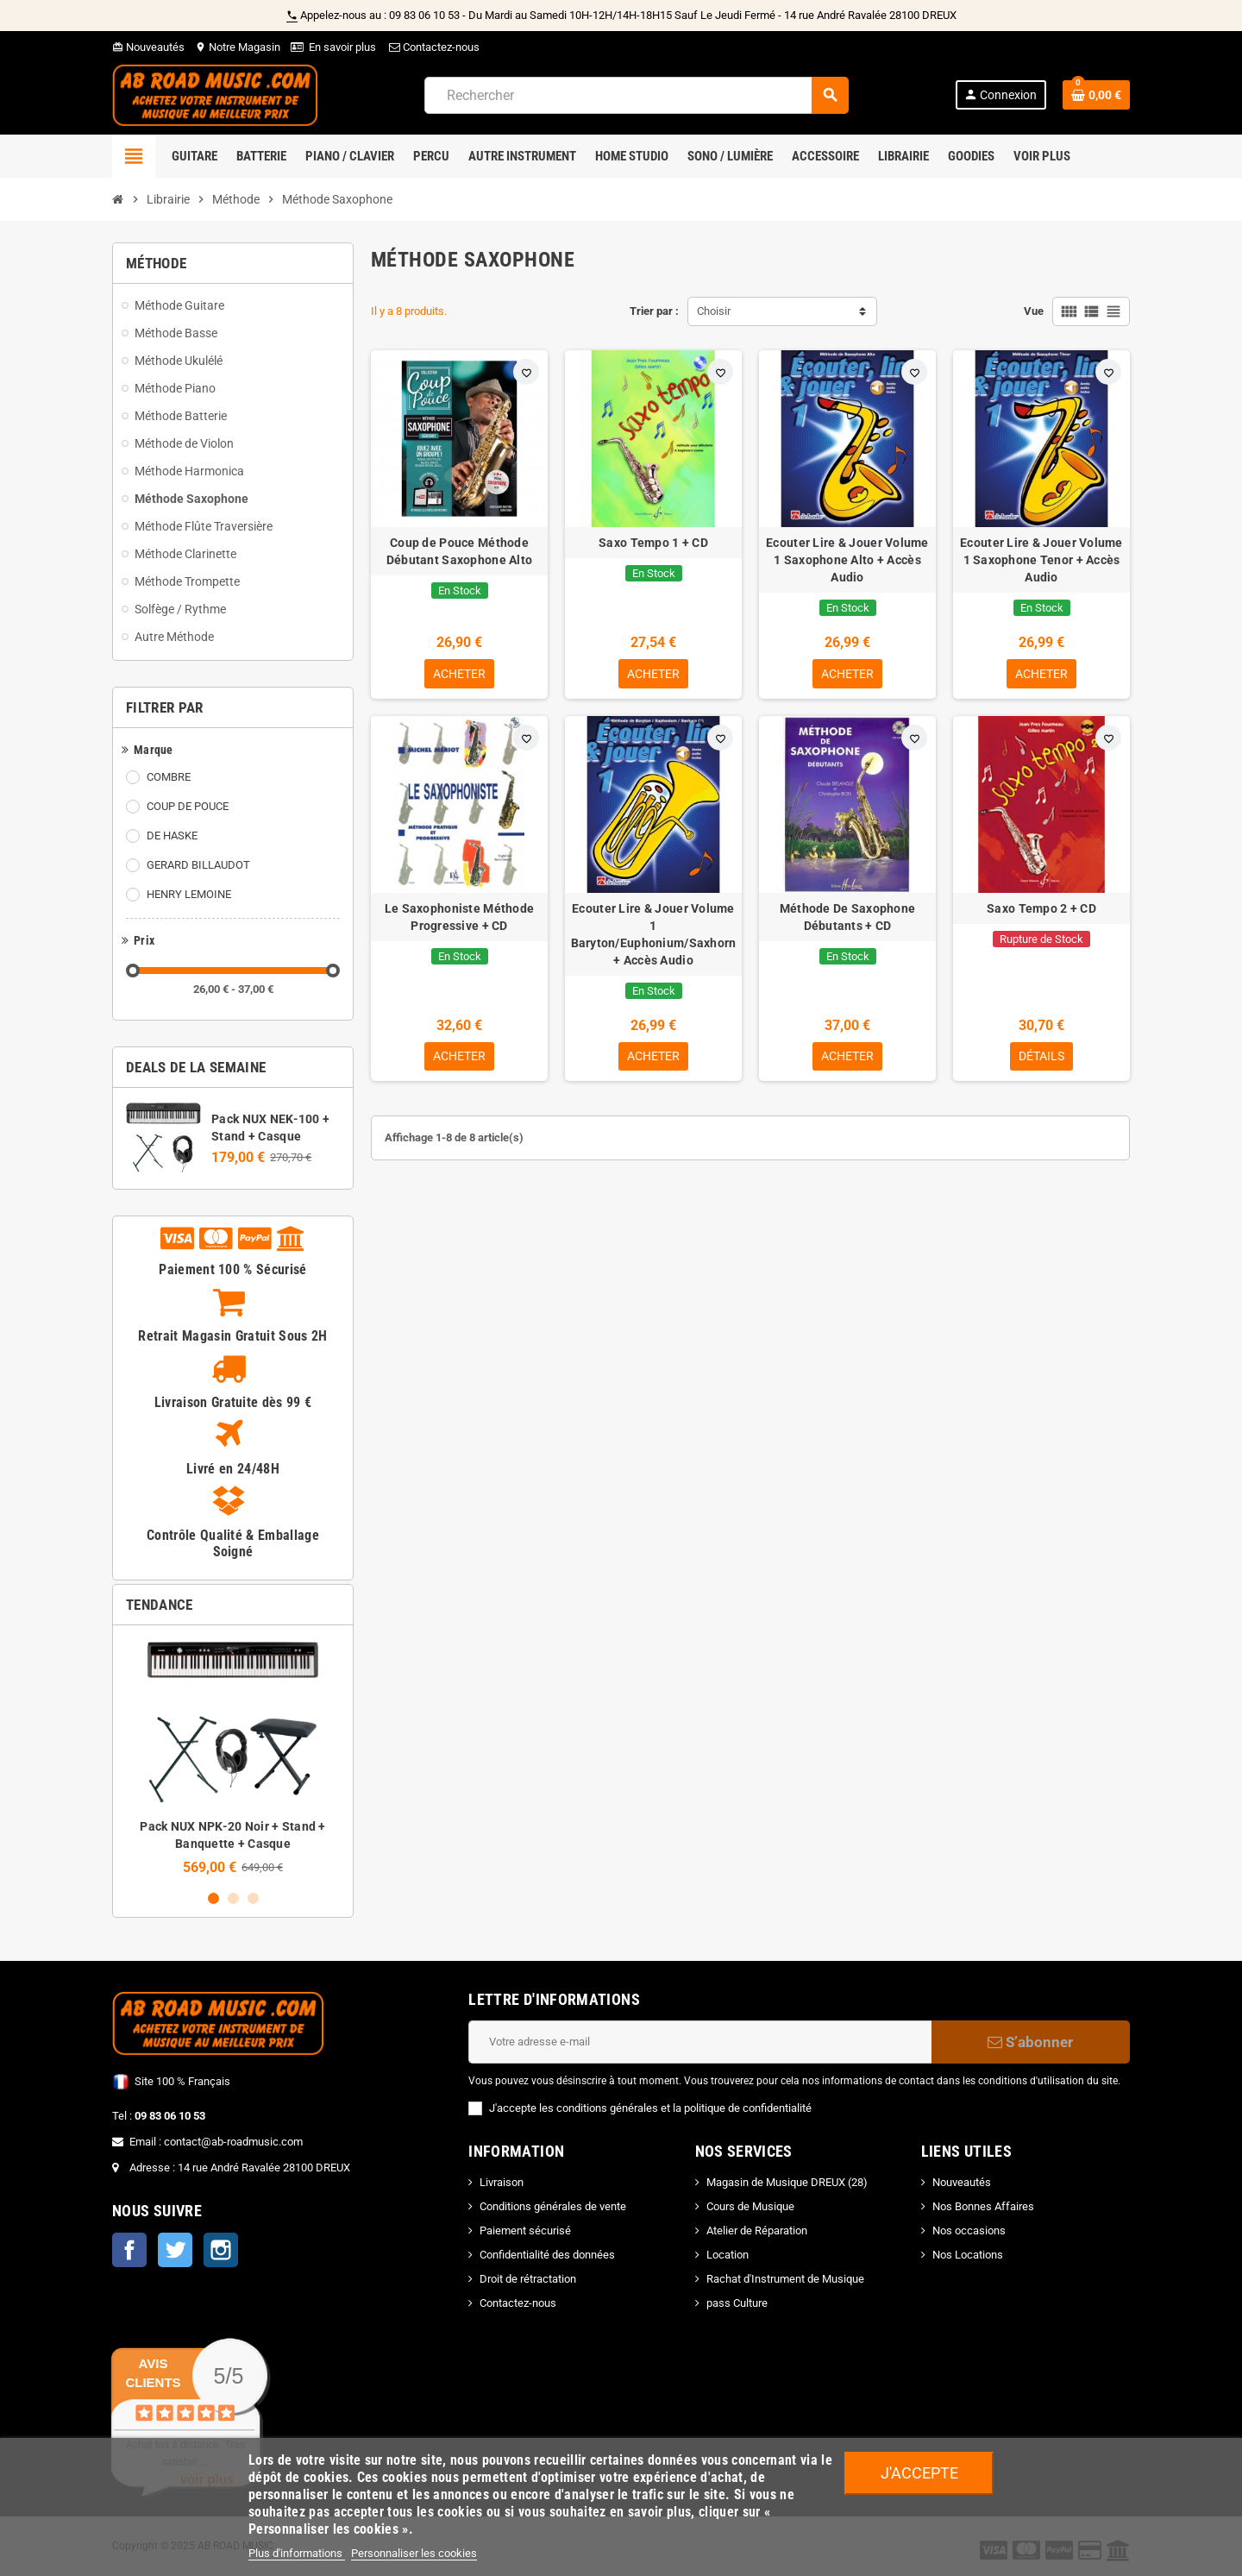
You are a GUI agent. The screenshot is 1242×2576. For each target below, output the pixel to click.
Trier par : (654, 311)
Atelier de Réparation (756, 2230)
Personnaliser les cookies (414, 2553)
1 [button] (213, 1898)
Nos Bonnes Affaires (983, 2206)
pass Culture (737, 2302)
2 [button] (233, 1898)
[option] (233, 1756)
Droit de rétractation (528, 2278)
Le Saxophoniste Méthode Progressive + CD (459, 917)
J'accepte (919, 2473)
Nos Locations (967, 2254)
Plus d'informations (296, 2553)
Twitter (175, 2250)
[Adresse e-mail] (700, 2042)
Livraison (502, 2182)
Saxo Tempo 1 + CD (653, 543)
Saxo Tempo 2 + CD (1041, 908)
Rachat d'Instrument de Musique (785, 2278)
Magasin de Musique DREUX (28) (787, 2182)
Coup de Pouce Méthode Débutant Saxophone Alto (459, 551)
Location (727, 2254)
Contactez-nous (433, 47)
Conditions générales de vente (553, 2206)
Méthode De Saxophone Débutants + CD (848, 917)
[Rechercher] (636, 95)
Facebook (129, 2250)
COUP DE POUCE (188, 806)
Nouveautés (148, 47)
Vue (1034, 311)
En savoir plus (342, 47)
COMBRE (169, 776)
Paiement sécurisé (525, 2230)
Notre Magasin (237, 47)
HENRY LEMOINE (189, 894)
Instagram (221, 2250)
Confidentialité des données (547, 2254)
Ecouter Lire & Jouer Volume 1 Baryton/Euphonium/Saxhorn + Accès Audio (654, 934)
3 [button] (253, 1898)
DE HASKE (172, 835)
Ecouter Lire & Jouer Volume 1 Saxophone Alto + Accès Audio (847, 560)
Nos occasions (969, 2230)
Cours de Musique (750, 2206)
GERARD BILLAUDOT (198, 864)
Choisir (714, 311)
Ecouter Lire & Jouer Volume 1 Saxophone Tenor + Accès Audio (1041, 560)
